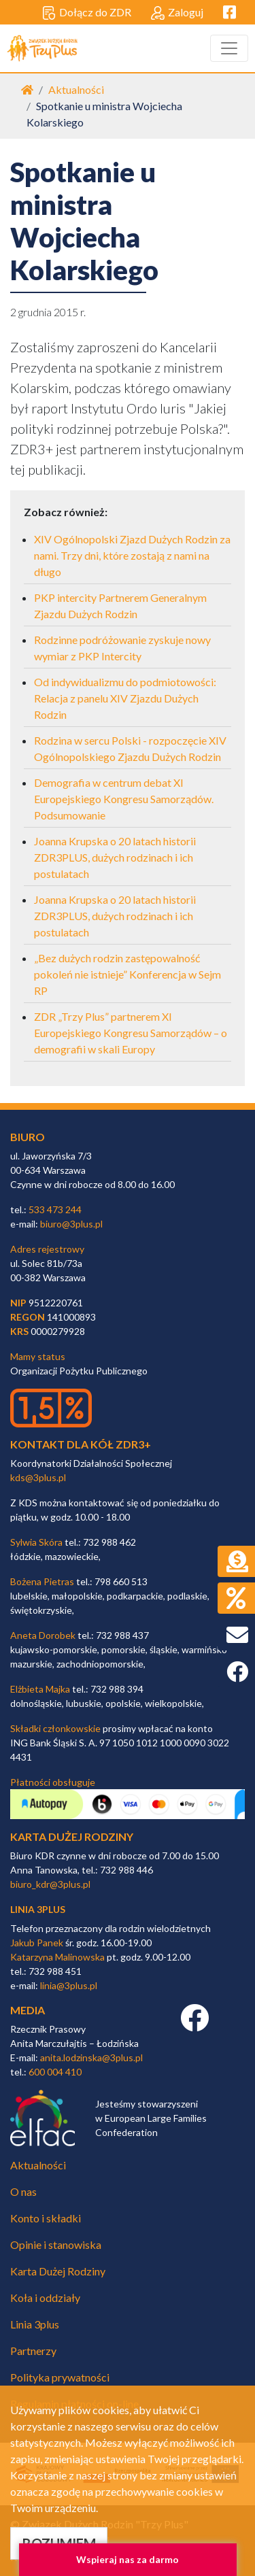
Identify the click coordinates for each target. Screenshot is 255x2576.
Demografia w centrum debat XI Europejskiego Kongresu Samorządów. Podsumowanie (124, 798)
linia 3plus (37, 1909)
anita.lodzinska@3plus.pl (91, 2057)
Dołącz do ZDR (86, 12)
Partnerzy (33, 2350)
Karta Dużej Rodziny (57, 2271)
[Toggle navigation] (229, 48)
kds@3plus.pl (38, 1477)
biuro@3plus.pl (71, 1224)
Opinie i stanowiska (55, 2244)
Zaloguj (177, 12)
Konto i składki (45, 2217)
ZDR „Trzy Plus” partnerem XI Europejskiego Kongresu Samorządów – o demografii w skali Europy (130, 1032)
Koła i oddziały (45, 2297)
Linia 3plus (34, 2324)
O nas (23, 2191)
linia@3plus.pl (68, 1985)
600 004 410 (55, 2072)
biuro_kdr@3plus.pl (50, 1884)
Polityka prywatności (59, 2377)
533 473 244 (55, 1209)
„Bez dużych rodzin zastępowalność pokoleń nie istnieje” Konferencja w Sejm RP (127, 974)
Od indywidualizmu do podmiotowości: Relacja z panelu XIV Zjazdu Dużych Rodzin (125, 698)
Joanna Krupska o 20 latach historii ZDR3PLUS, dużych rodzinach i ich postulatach (115, 857)
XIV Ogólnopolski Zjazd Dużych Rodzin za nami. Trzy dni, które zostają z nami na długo (132, 555)
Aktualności (76, 89)
